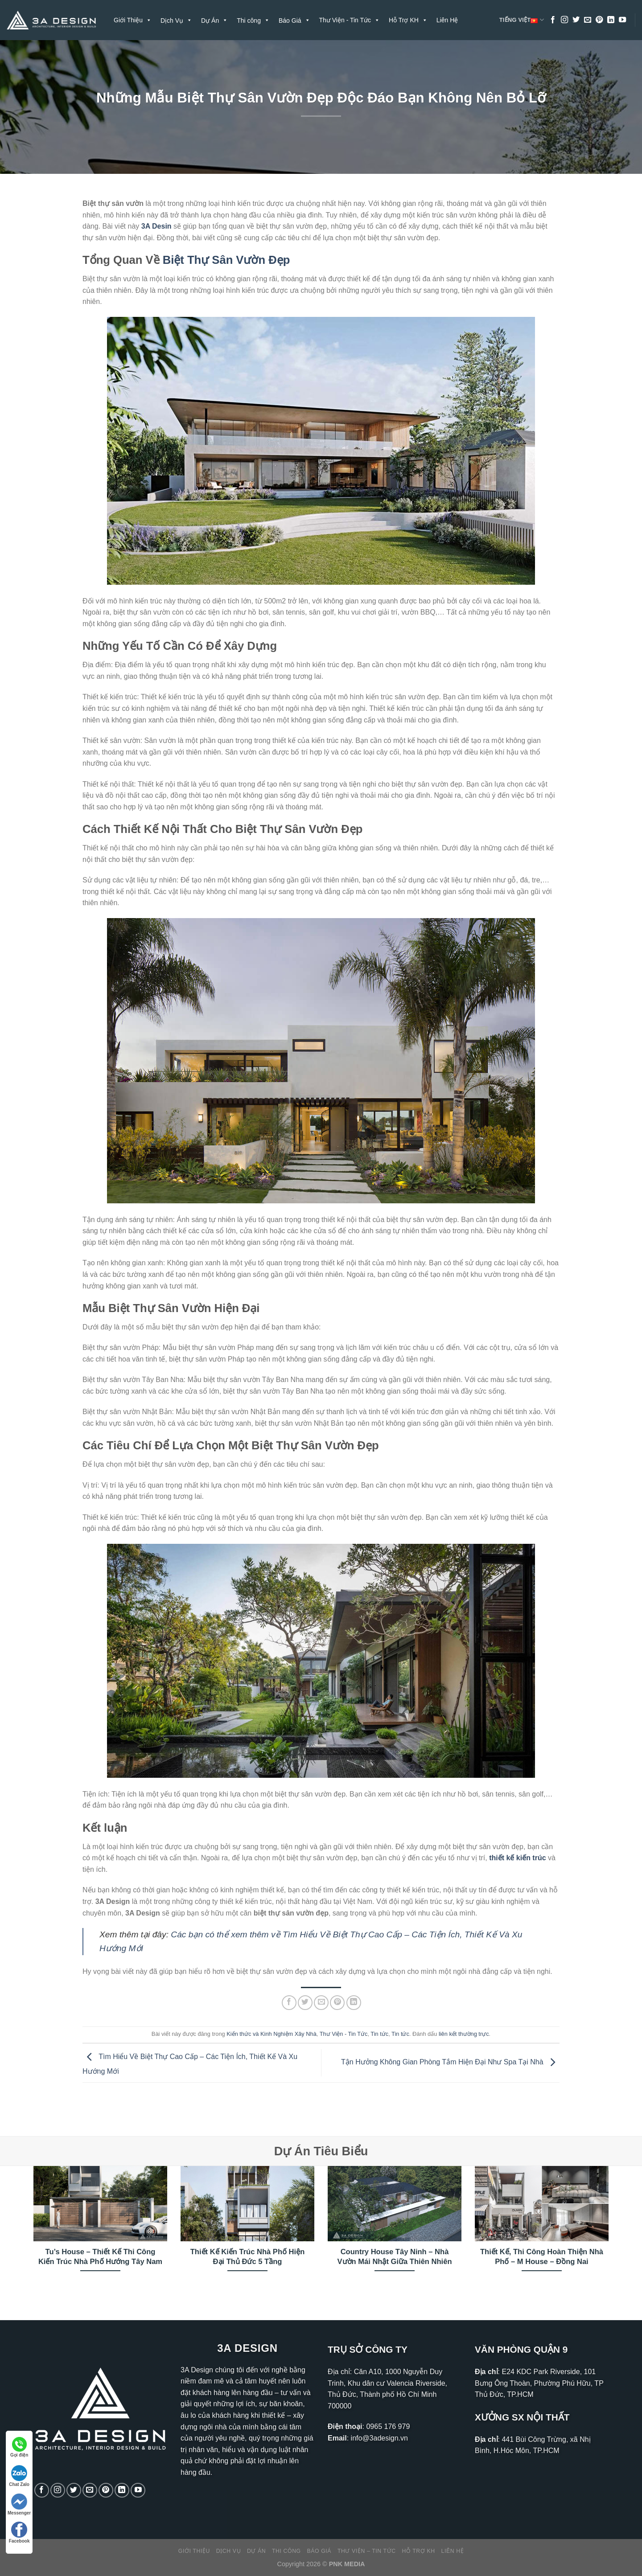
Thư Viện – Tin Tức (366, 2551)
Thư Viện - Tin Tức (349, 20)
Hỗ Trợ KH (408, 20)
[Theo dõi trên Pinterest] (599, 20)
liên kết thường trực (464, 2033)
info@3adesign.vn (379, 2438)
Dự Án (256, 2551)
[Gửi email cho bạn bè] (321, 2002)
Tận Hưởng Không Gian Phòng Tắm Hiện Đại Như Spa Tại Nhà (450, 2062)
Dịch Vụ (228, 2551)
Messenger (19, 2504)
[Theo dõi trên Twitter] (576, 20)
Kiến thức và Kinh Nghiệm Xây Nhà (271, 2033)
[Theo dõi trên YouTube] (622, 20)
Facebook (19, 2532)
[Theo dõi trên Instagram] (564, 20)
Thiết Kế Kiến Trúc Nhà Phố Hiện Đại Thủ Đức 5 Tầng (247, 2257)
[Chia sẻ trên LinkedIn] (353, 2002)
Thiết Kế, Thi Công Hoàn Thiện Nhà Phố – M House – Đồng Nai (541, 2257)
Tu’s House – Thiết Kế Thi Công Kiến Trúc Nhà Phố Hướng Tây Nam (100, 2257)
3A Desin (156, 226)
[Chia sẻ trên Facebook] (289, 2002)
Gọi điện (19, 2447)
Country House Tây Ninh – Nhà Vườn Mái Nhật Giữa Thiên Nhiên (394, 2257)
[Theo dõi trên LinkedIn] (610, 20)
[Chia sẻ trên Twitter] (305, 2002)
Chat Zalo (19, 2476)
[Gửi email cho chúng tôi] (587, 20)
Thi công (286, 2551)
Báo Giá (319, 2551)
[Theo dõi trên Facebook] (552, 20)
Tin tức (379, 2033)
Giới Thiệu (133, 20)
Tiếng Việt (521, 20)
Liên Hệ (447, 20)
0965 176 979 (388, 2426)
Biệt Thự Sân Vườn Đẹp (226, 260)
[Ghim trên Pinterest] (337, 2002)
